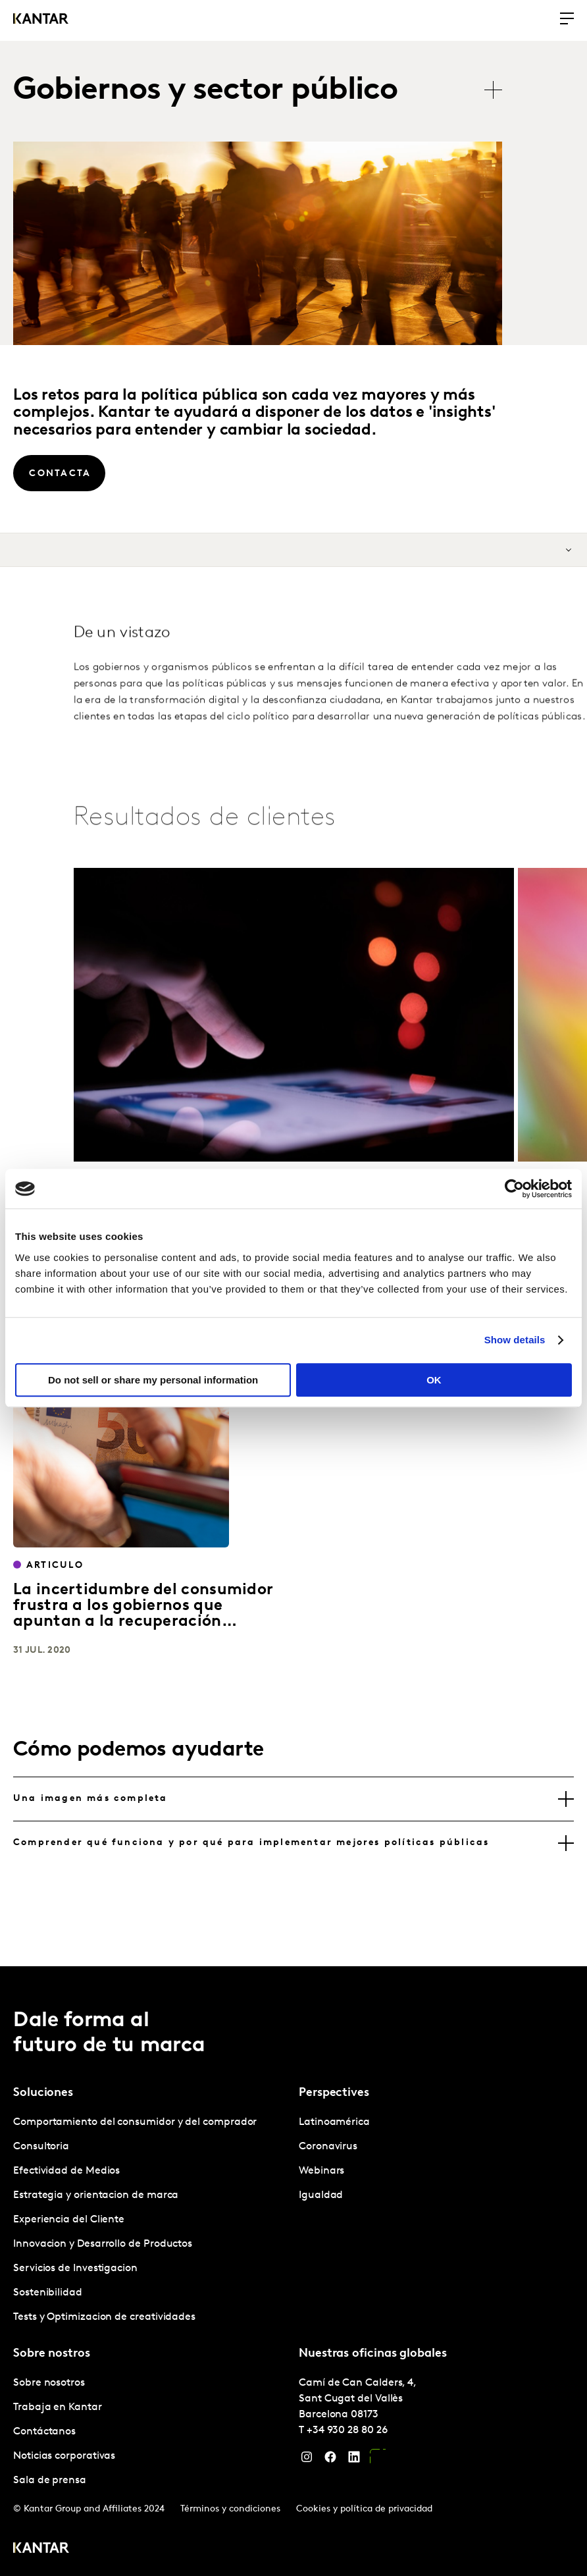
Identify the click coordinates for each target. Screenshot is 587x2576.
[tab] (293, 1799)
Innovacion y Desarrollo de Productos (102, 2244)
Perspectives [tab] (334, 2093)
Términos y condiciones (230, 2509)
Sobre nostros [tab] (51, 2354)
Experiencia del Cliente (68, 2219)
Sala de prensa (49, 2480)
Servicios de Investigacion (75, 2268)
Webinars (321, 2171)
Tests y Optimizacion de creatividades (104, 2317)
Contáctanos (44, 2432)
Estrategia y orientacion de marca (95, 2195)
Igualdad (321, 2195)
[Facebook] (330, 2460)
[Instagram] (307, 2460)
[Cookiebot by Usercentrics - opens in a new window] (514, 1188)
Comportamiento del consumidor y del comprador (135, 2122)
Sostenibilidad (47, 2293)
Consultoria (41, 2146)
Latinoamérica (334, 2122)
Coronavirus (328, 2146)
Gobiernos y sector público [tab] (205, 91)
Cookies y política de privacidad (364, 2509)
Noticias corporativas (64, 2456)
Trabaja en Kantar (57, 2407)
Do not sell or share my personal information (153, 1379)
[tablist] (264, 91)
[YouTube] (378, 2460)
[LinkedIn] (354, 2460)
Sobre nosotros (49, 2383)
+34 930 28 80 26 (347, 2430)
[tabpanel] (150, 2220)
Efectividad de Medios (66, 2171)
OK (434, 1379)
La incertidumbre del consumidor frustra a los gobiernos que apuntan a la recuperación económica (143, 1614)
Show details (515, 1339)
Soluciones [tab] (43, 2093)
